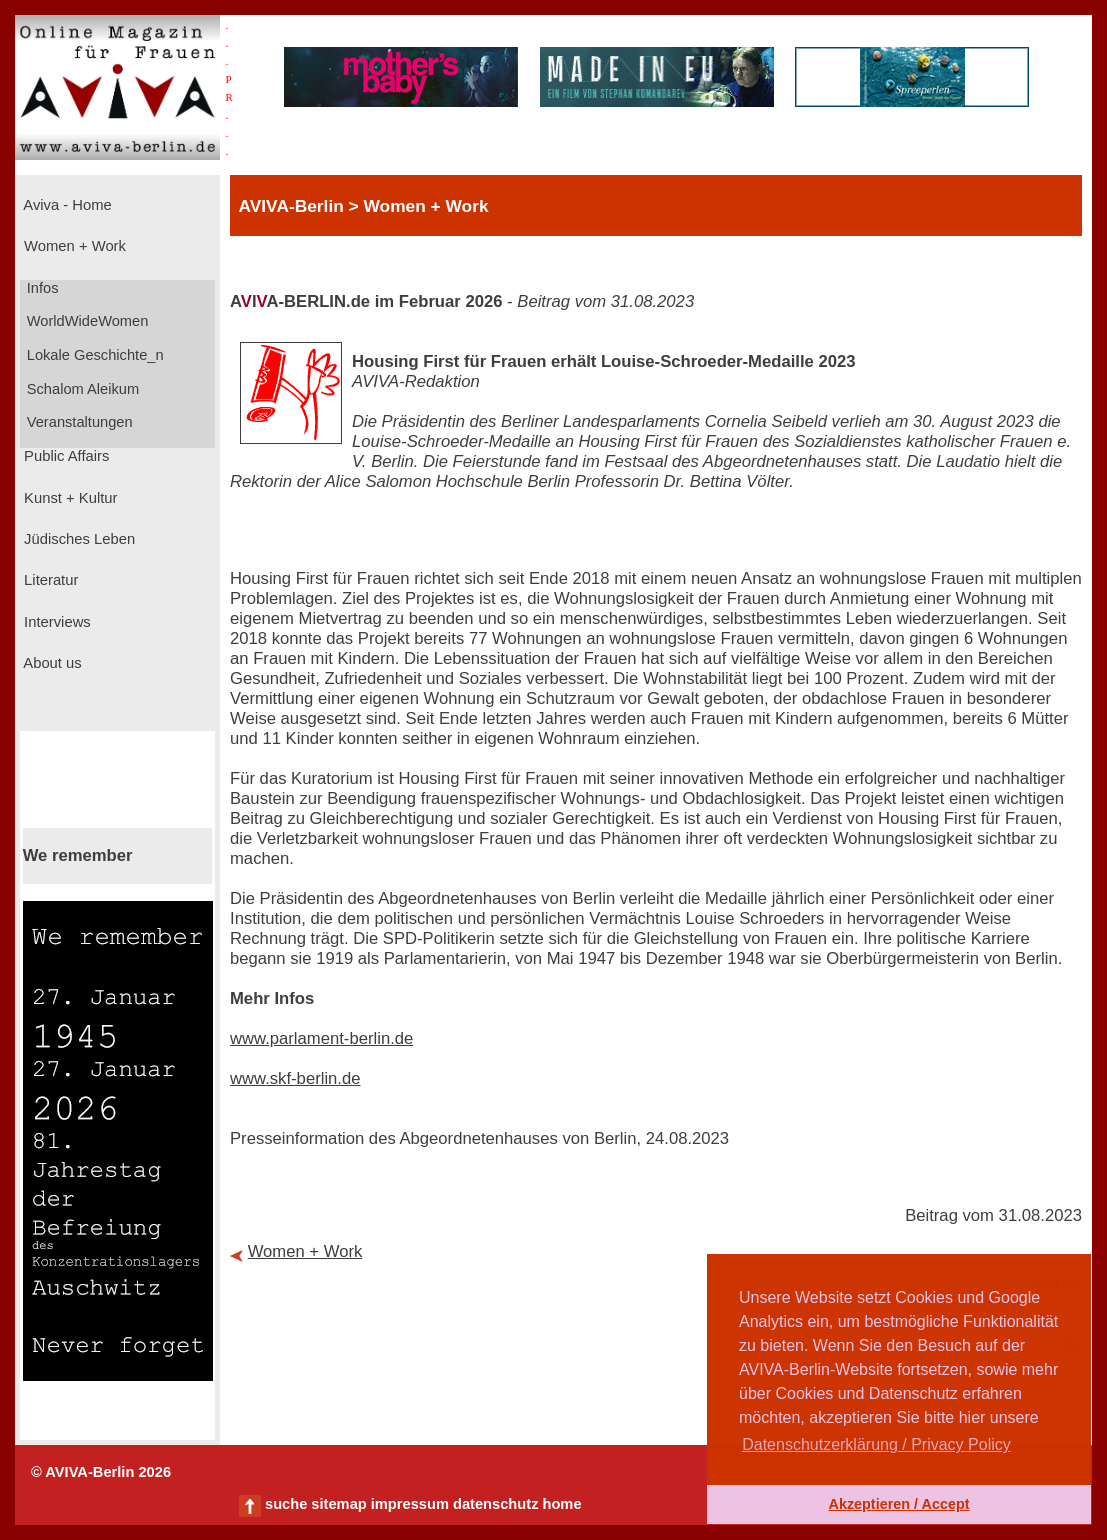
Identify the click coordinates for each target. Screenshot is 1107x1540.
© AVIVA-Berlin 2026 (101, 1472)
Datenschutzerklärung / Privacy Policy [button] (876, 1444)
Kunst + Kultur (68, 498)
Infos (41, 288)
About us (51, 663)
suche (286, 1504)
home (561, 1504)
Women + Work (73, 246)
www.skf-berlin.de (295, 1078)
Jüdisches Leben (77, 539)
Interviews (55, 622)
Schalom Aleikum (81, 389)
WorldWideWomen (86, 321)
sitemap (338, 1504)
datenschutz (496, 1504)
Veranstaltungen (78, 422)
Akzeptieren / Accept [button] (898, 1504)
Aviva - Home (66, 205)
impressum (410, 1504)
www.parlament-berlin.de (321, 1038)
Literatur (49, 580)
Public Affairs (64, 456)
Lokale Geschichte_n (93, 355)
